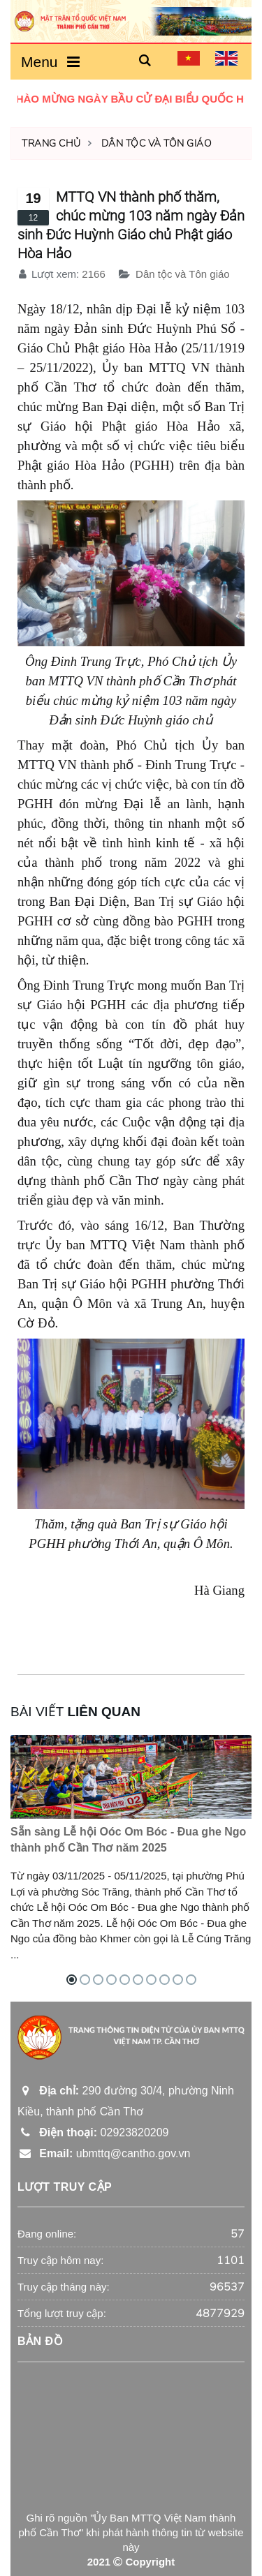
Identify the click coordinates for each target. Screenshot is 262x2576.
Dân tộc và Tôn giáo (156, 143)
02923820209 (92, 2132)
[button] (145, 61)
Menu (50, 62)
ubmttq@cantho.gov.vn (103, 2153)
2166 (93, 274)
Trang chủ (51, 143)
